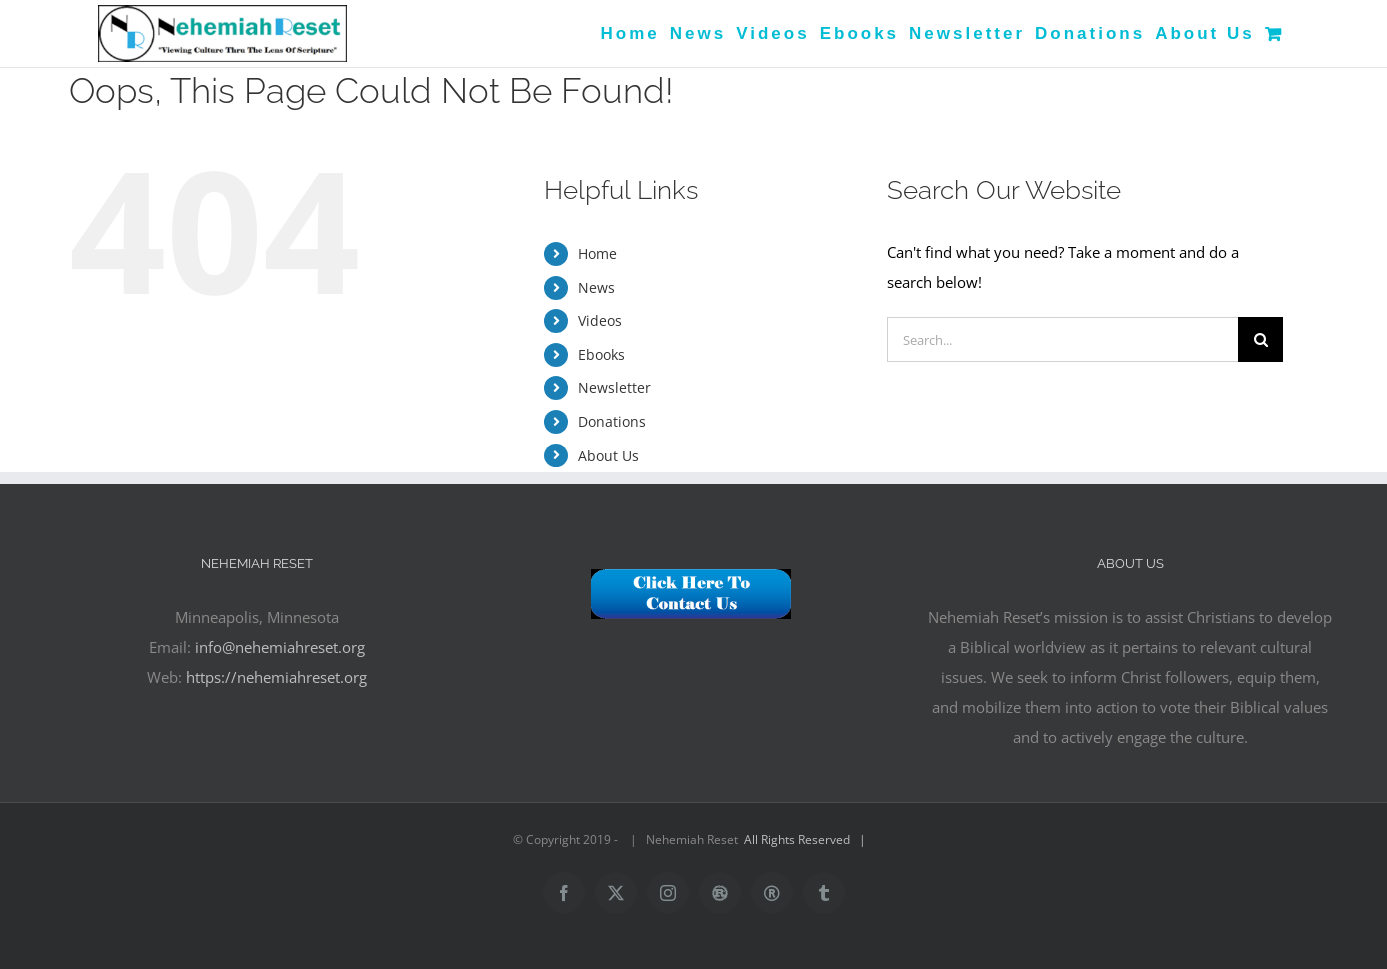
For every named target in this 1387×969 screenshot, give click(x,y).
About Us (608, 455)
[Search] (1260, 339)
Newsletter (614, 387)
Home (597, 253)
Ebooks (601, 354)
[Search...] (1062, 339)
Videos (600, 320)
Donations (612, 421)
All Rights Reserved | (808, 839)
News (596, 287)
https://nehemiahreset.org (276, 677)
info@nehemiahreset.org (280, 647)
